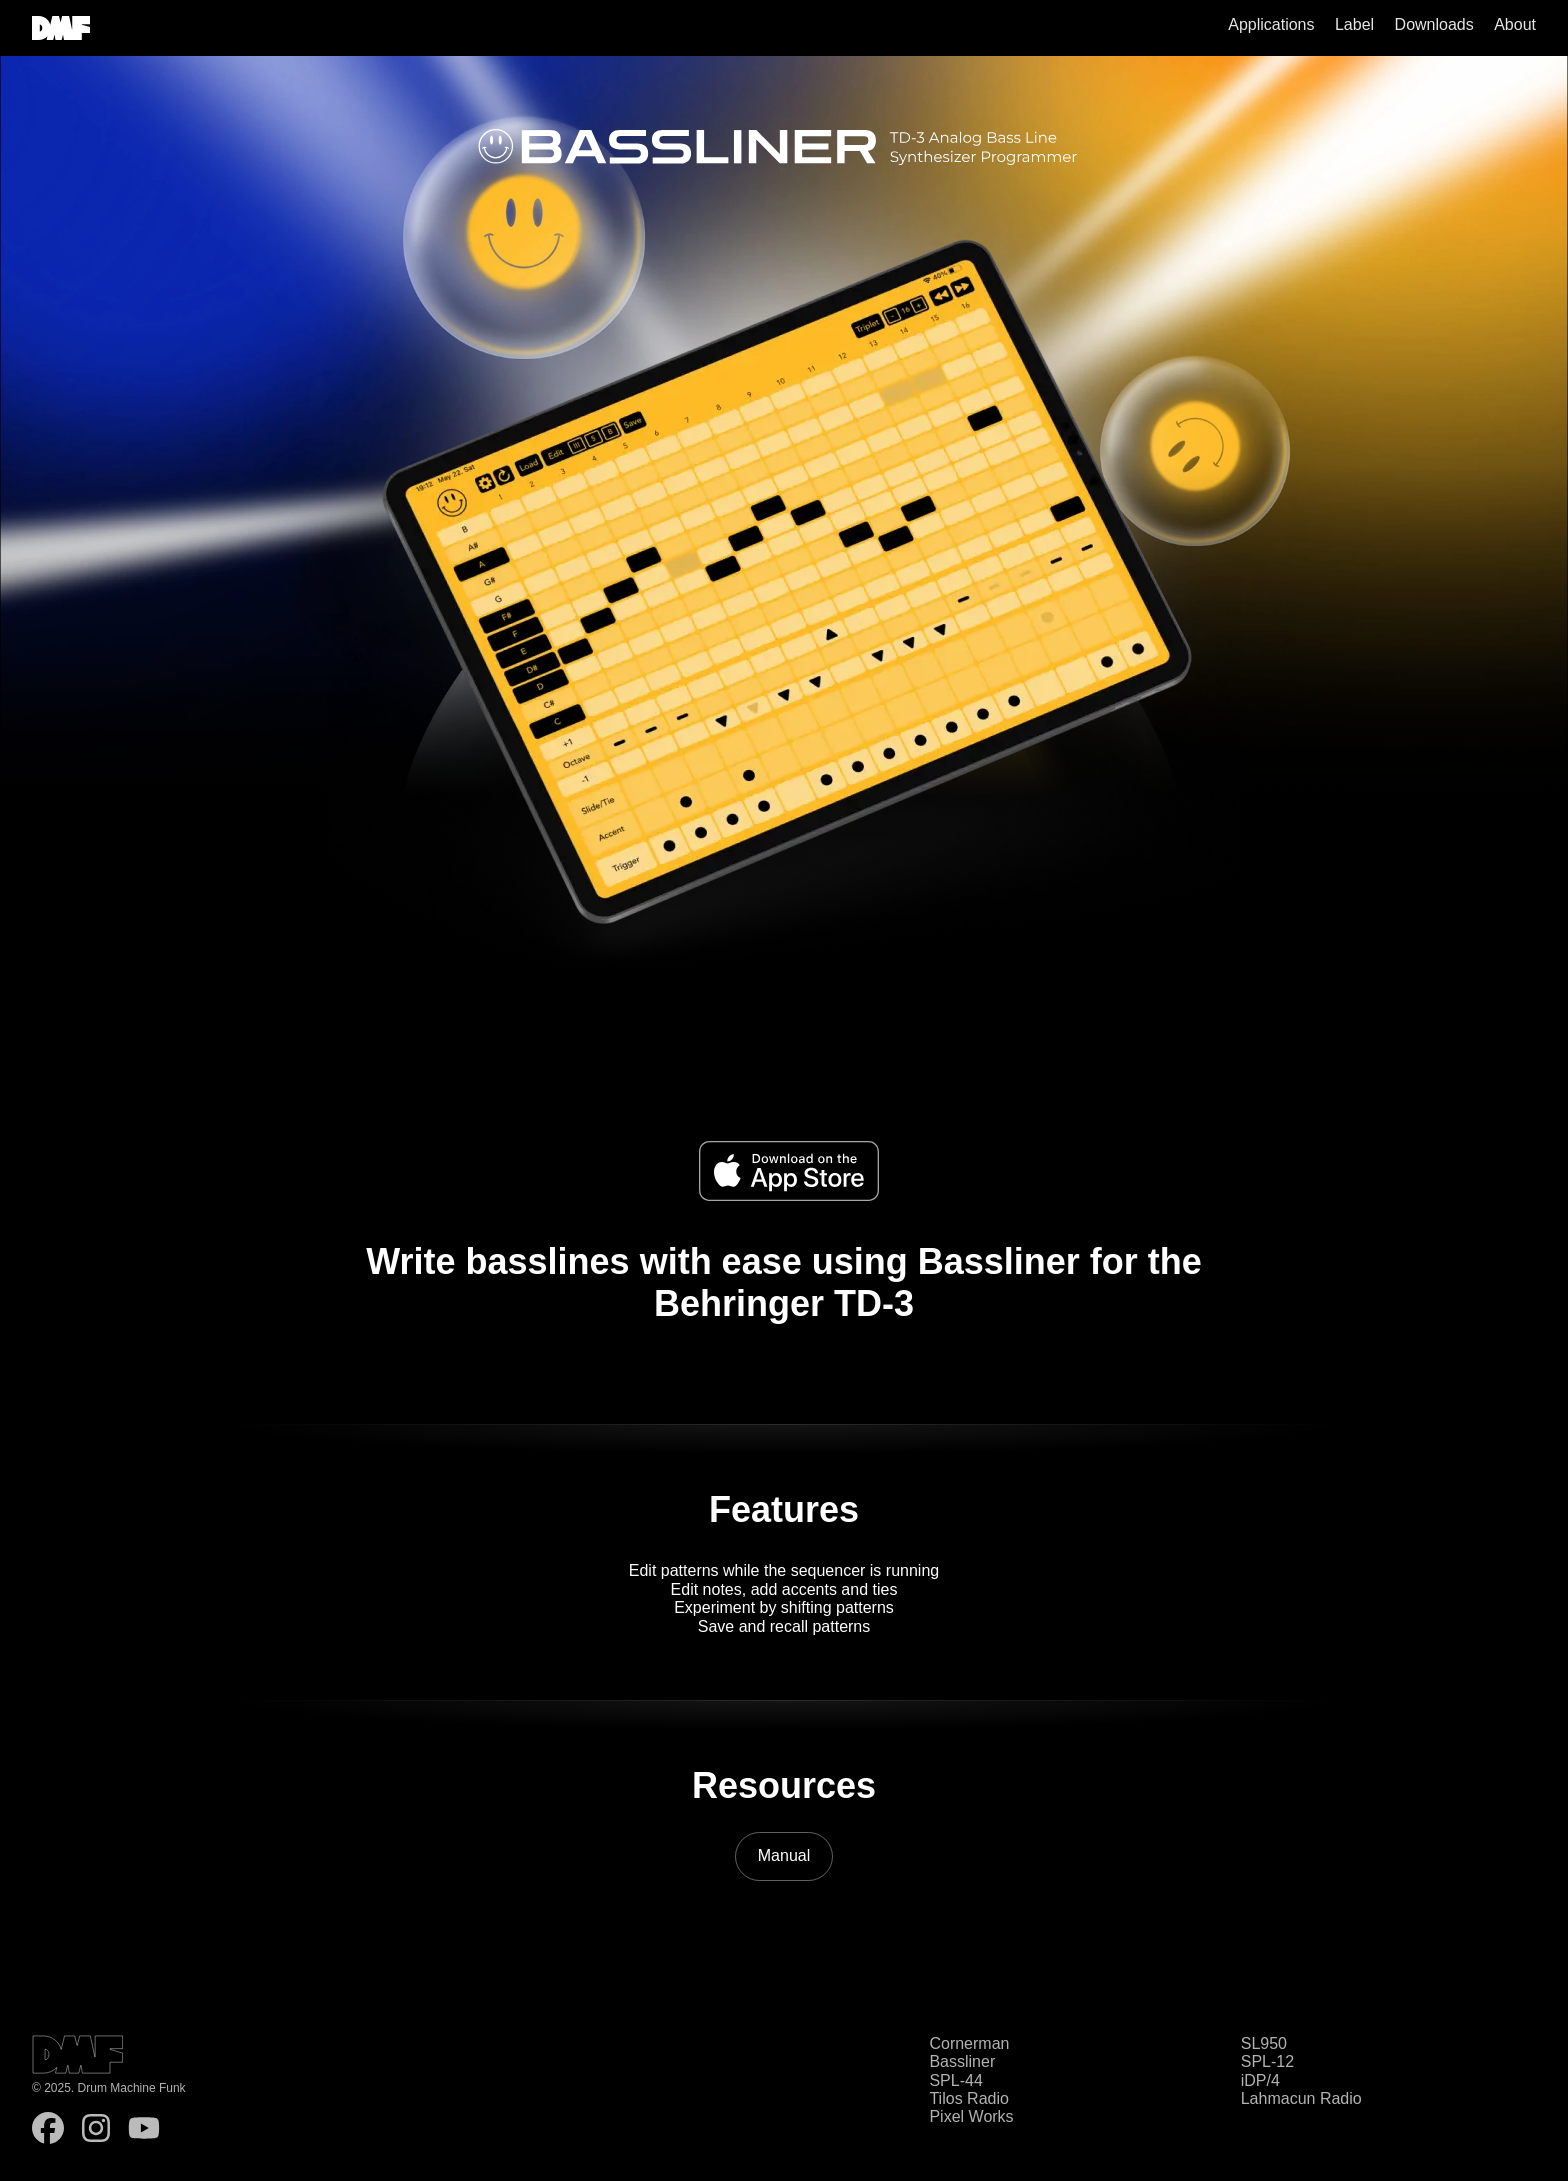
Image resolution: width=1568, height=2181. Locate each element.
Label (1354, 24)
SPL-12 (1267, 2061)
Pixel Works (971, 2116)
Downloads (1434, 24)
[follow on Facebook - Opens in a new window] (48, 2130)
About (1515, 24)
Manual (784, 1855)
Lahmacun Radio (1301, 2098)
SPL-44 (955, 2080)
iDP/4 (1260, 2080)
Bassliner (962, 2061)
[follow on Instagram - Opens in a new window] (96, 2130)
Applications (1271, 24)
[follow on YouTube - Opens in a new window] (144, 2130)
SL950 (1264, 2043)
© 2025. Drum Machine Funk (109, 2088)
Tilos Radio (968, 2098)
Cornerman (969, 2043)
